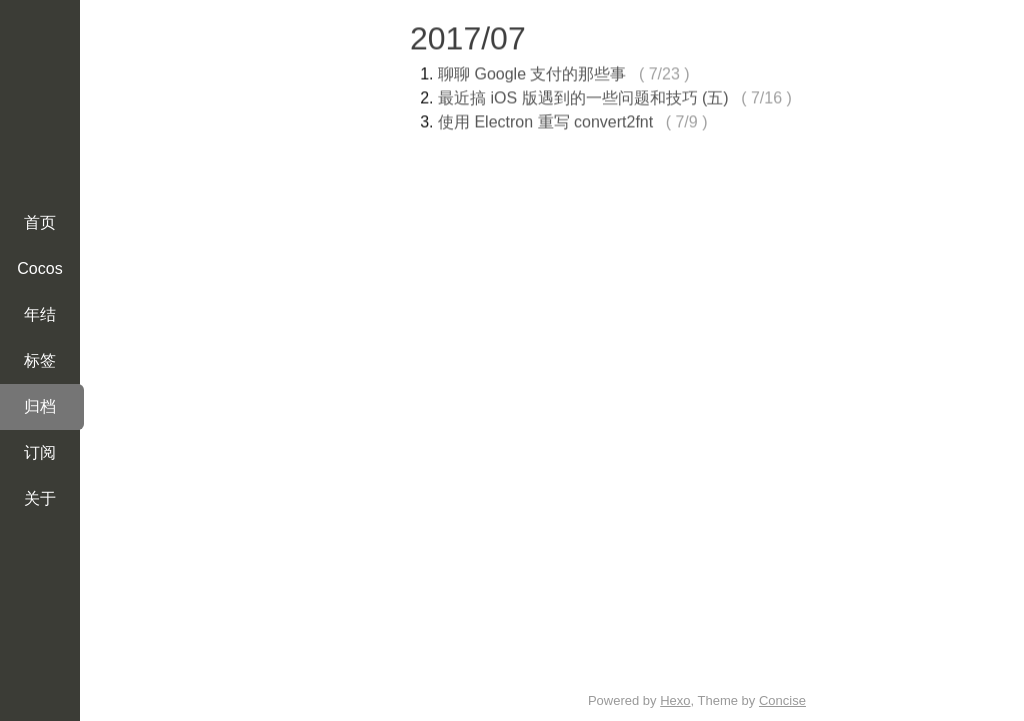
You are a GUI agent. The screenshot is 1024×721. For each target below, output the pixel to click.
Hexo (675, 700)
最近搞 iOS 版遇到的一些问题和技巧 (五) (583, 95)
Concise (782, 700)
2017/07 (468, 36)
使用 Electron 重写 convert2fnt (545, 119)
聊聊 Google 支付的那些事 (532, 71)
